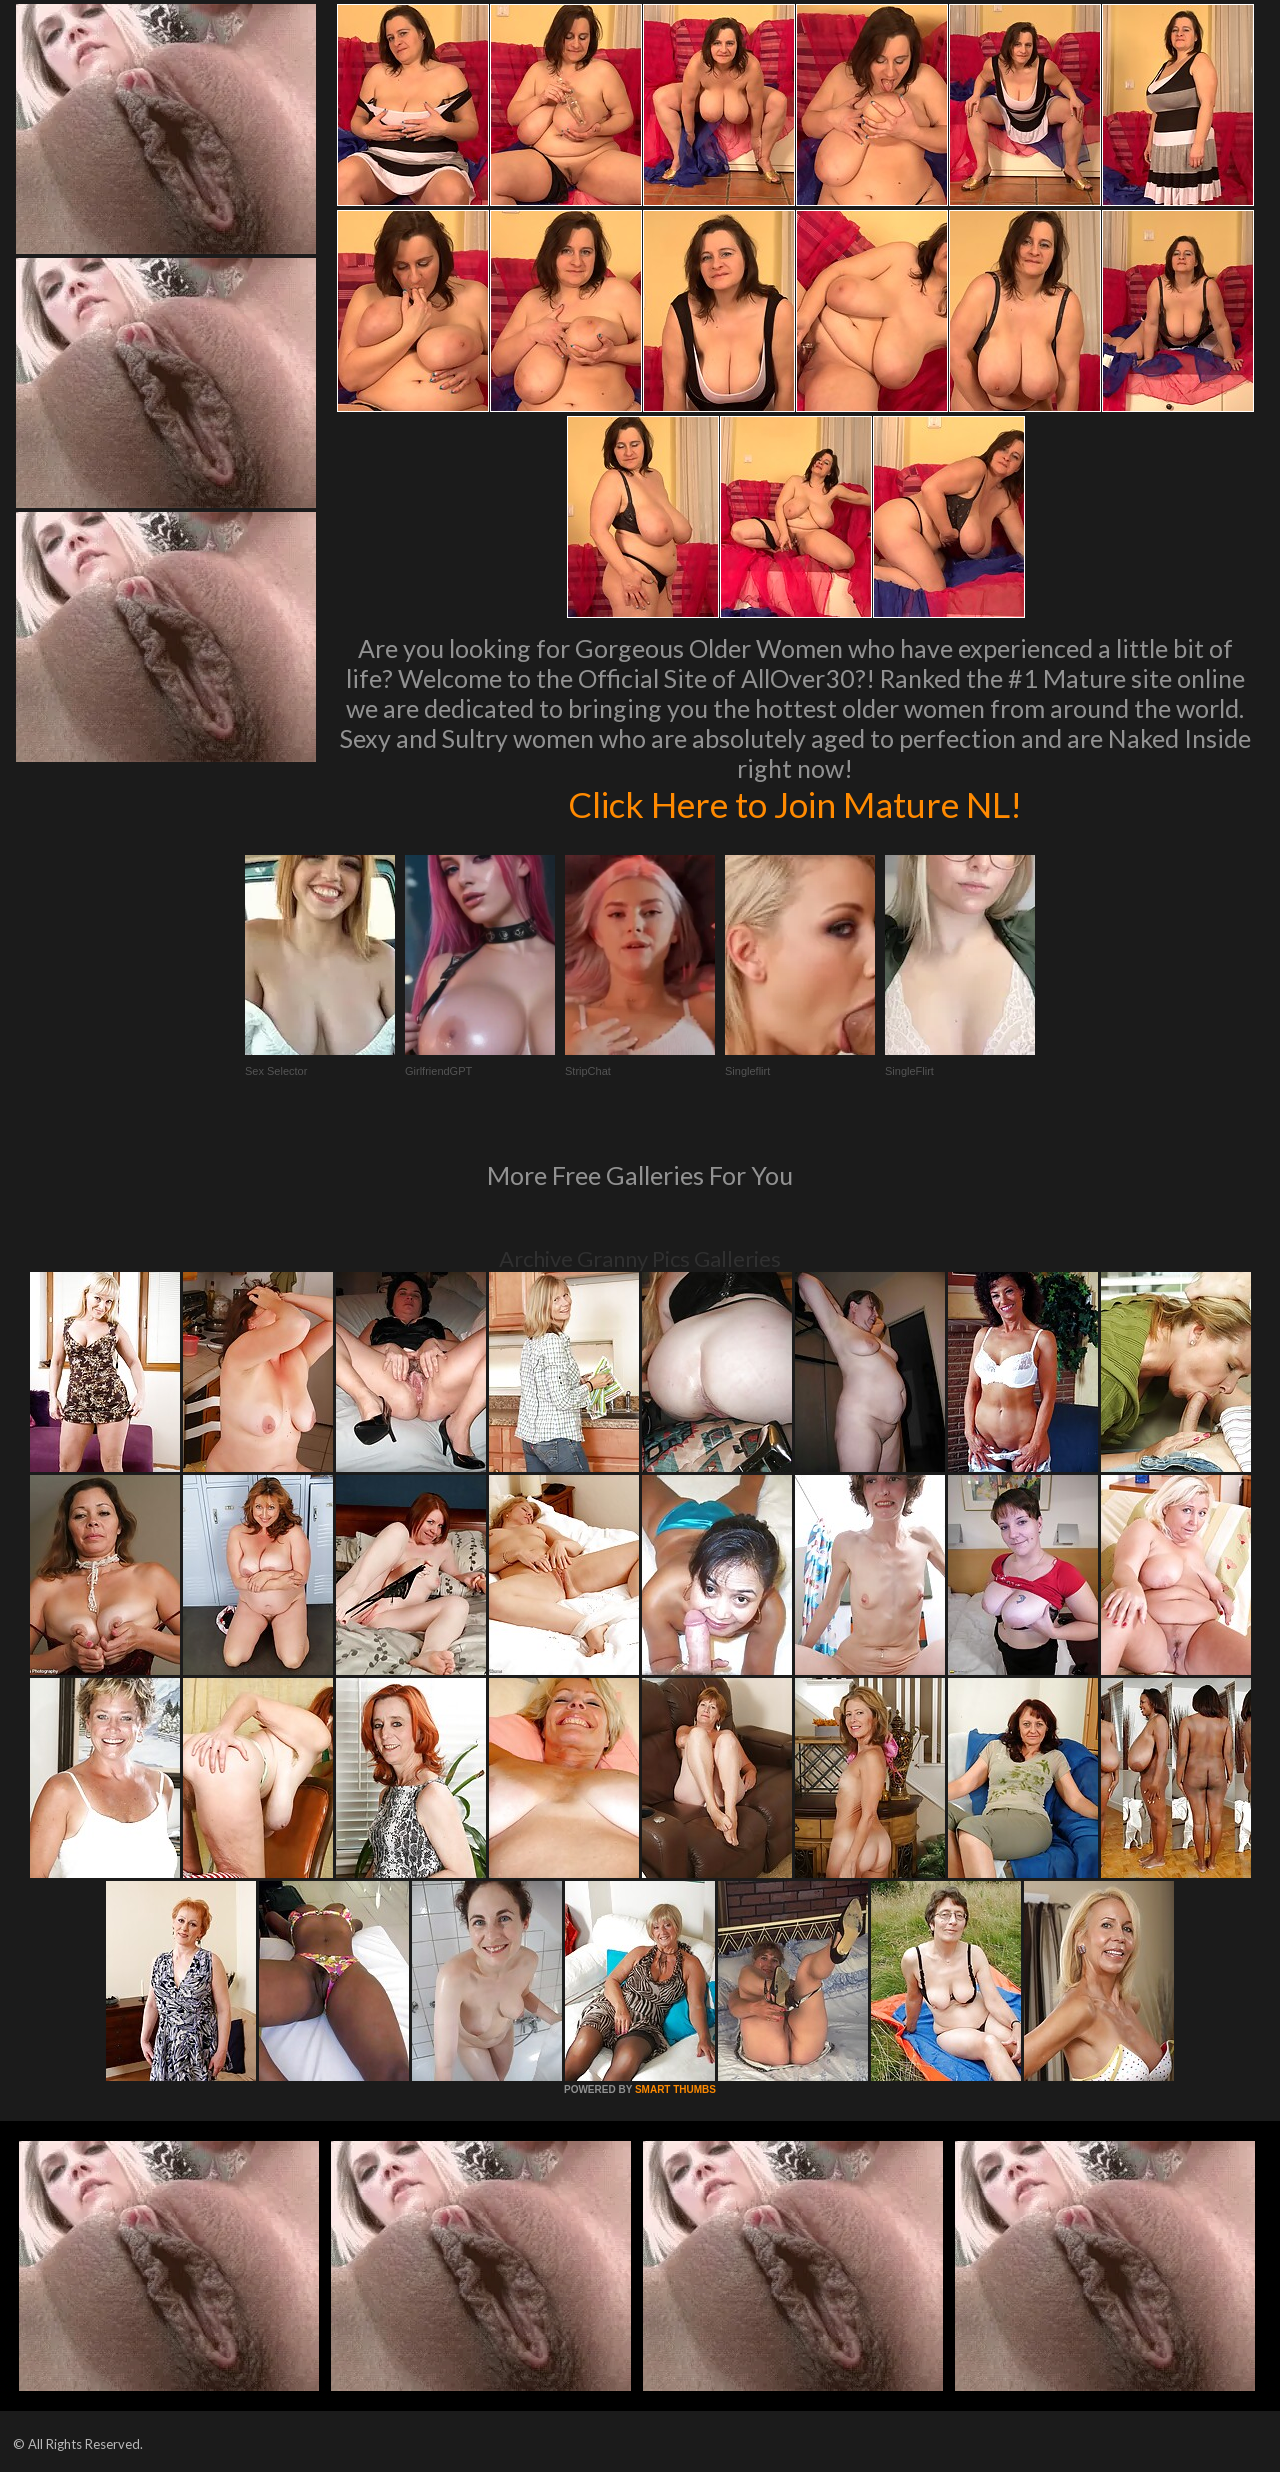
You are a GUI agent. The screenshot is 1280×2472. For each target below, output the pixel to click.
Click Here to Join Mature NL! (795, 804)
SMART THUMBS (675, 2089)
